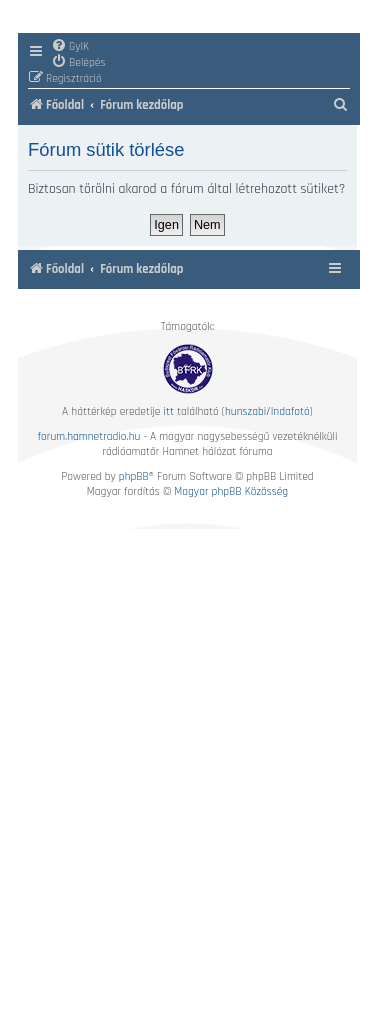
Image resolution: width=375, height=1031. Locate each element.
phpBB (134, 476)
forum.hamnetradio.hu (89, 436)
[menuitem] (70, 46)
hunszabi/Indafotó (267, 411)
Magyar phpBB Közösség (231, 491)
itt (169, 411)
